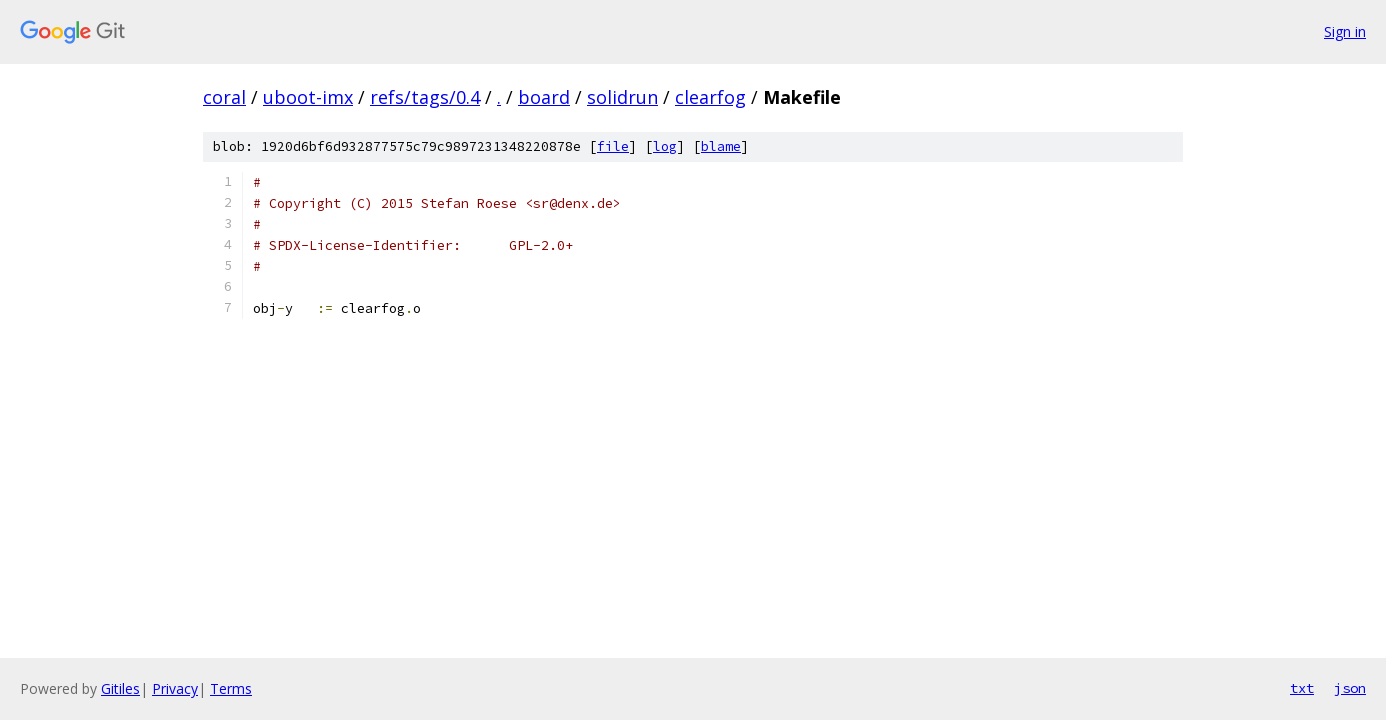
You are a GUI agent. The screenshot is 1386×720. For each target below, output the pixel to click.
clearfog (710, 97)
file (613, 146)
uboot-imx (308, 97)
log (665, 146)
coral (224, 97)
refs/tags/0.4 (425, 97)
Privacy (175, 688)
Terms (231, 688)
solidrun (622, 97)
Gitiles (120, 688)
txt (1302, 688)
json (1350, 688)
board (544, 97)
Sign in (1345, 31)
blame (721, 146)
